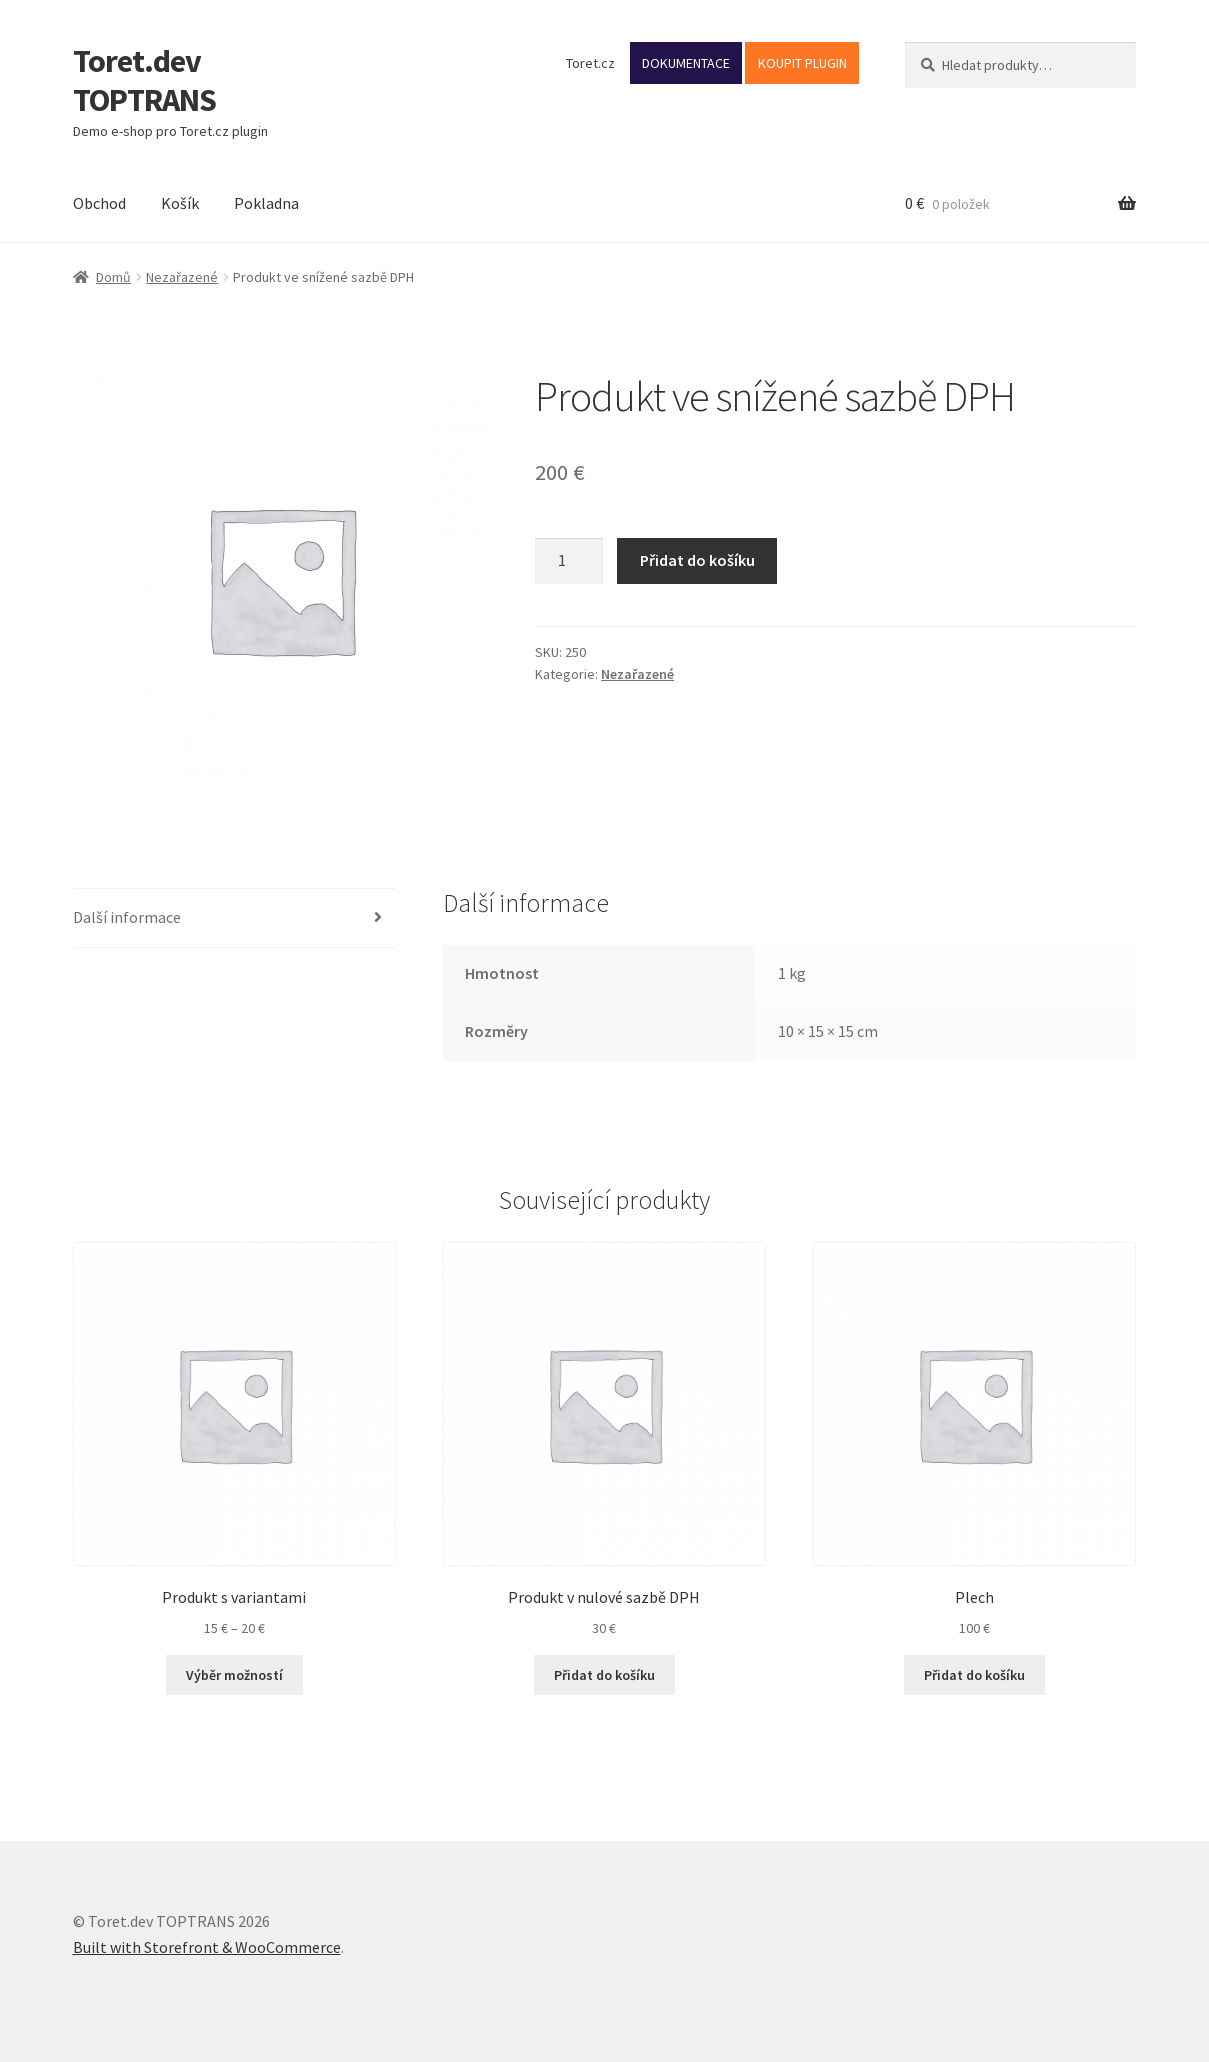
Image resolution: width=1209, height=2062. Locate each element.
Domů (113, 277)
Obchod (99, 203)
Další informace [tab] (127, 917)
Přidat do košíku (697, 560)
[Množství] (569, 561)
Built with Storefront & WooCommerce (207, 1947)
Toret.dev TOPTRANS (144, 80)
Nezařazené (182, 277)
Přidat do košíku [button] (604, 1675)
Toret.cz (590, 63)
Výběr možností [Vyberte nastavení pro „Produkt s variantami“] (234, 1675)
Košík (180, 203)
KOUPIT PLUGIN (802, 63)
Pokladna (266, 203)
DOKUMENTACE (686, 63)
